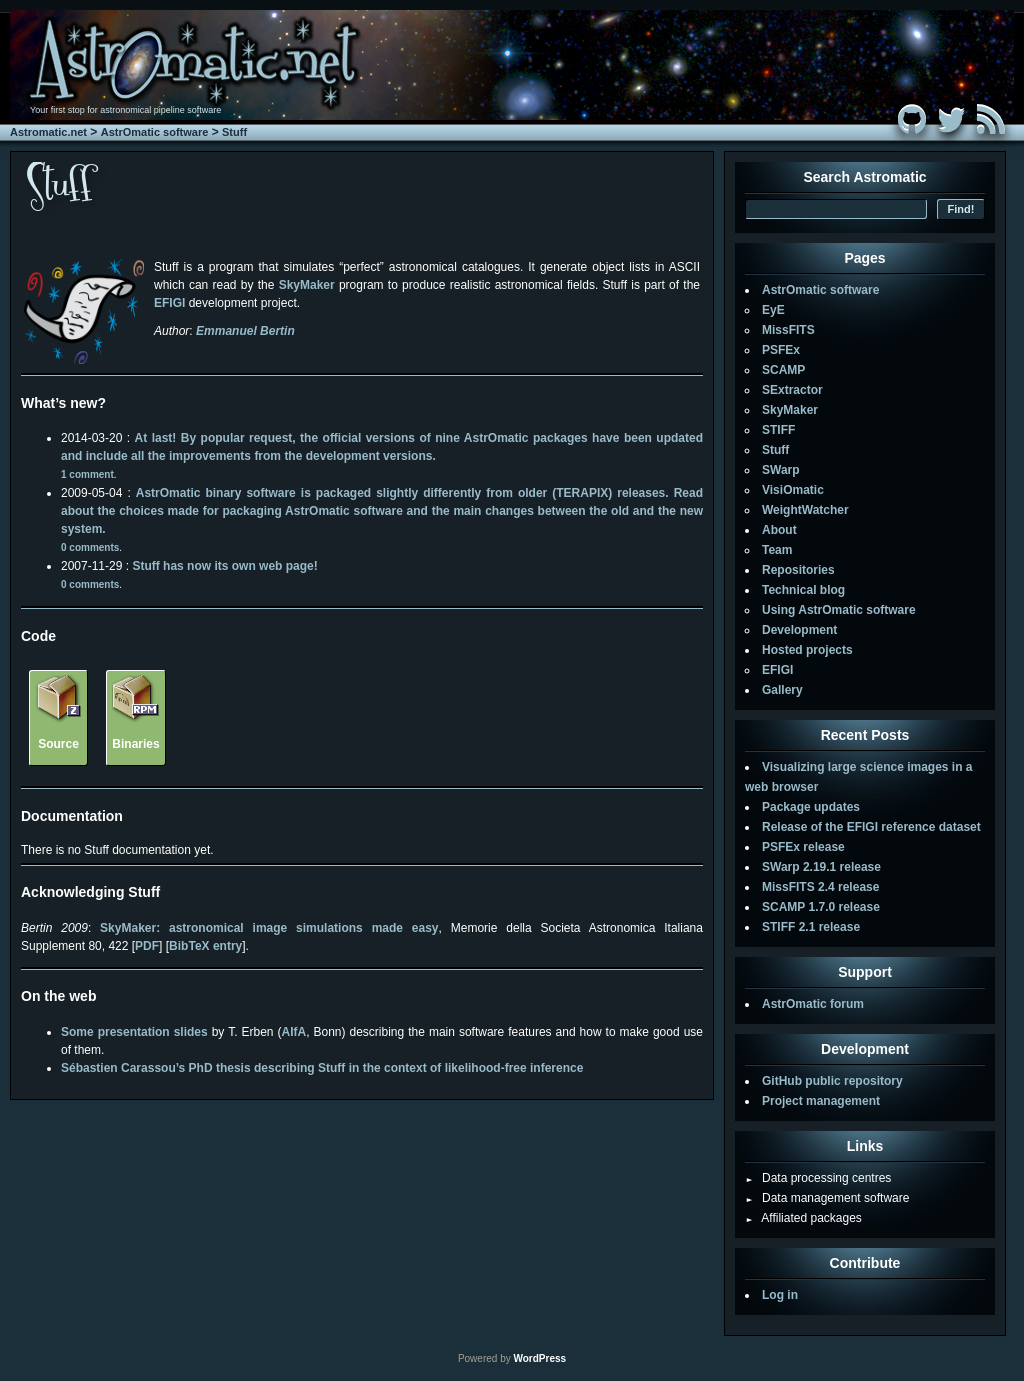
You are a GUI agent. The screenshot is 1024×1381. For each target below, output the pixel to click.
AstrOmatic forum (813, 1004)
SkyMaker (307, 285)
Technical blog (803, 590)
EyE (773, 310)
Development (799, 630)
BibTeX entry (205, 946)
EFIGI (777, 670)
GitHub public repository (832, 1081)
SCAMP (783, 370)
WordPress (539, 1358)
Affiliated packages (803, 1218)
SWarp (781, 470)
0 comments (90, 547)
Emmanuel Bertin (245, 331)
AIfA (294, 1032)
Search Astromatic (864, 177)
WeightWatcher (805, 510)
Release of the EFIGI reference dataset (871, 827)
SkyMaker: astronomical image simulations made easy (269, 928)
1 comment (87, 474)
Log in (780, 1295)
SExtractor (792, 390)
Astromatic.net (48, 132)
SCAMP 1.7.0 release (821, 907)
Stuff (234, 132)
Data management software (827, 1198)
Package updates (811, 807)
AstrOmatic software (155, 132)
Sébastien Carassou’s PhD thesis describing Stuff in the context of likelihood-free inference (322, 1068)
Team (777, 550)
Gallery (782, 690)
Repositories (798, 570)
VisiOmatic (793, 490)
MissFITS (788, 330)
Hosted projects (807, 650)
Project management (821, 1101)
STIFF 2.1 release (811, 927)
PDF (147, 946)
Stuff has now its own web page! (224, 566)
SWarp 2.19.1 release (821, 867)
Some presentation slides (134, 1032)
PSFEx (781, 350)
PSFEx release (803, 847)
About (779, 530)
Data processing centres (818, 1178)
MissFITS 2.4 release (820, 887)
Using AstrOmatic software (839, 610)
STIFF (778, 430)
